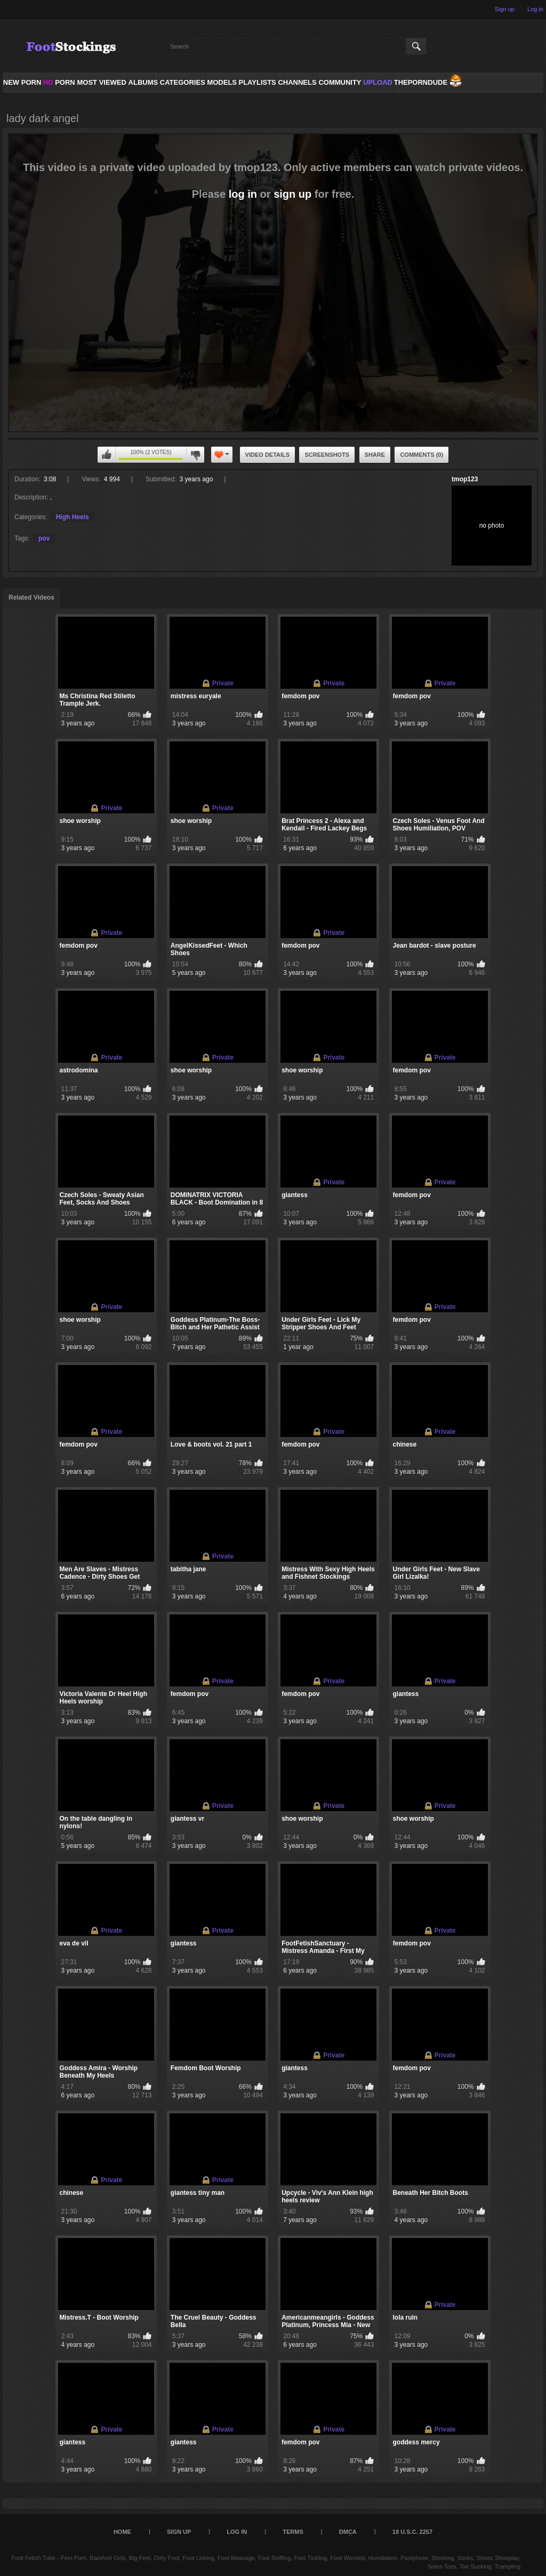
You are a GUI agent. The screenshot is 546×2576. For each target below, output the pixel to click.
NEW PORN (22, 82)
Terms (293, 2532)
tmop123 (465, 479)
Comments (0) (421, 454)
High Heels (72, 517)
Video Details (267, 454)
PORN (59, 82)
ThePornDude (420, 82)
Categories (182, 82)
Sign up (505, 9)
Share (375, 454)
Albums (143, 82)
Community (339, 82)
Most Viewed (101, 82)
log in (243, 194)
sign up (292, 194)
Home (122, 2532)
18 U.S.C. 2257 (412, 2532)
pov (44, 538)
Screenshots (326, 454)
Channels (297, 82)
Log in (535, 9)
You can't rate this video (107, 455)
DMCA (348, 2532)
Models (222, 82)
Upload (377, 82)
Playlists (257, 82)
